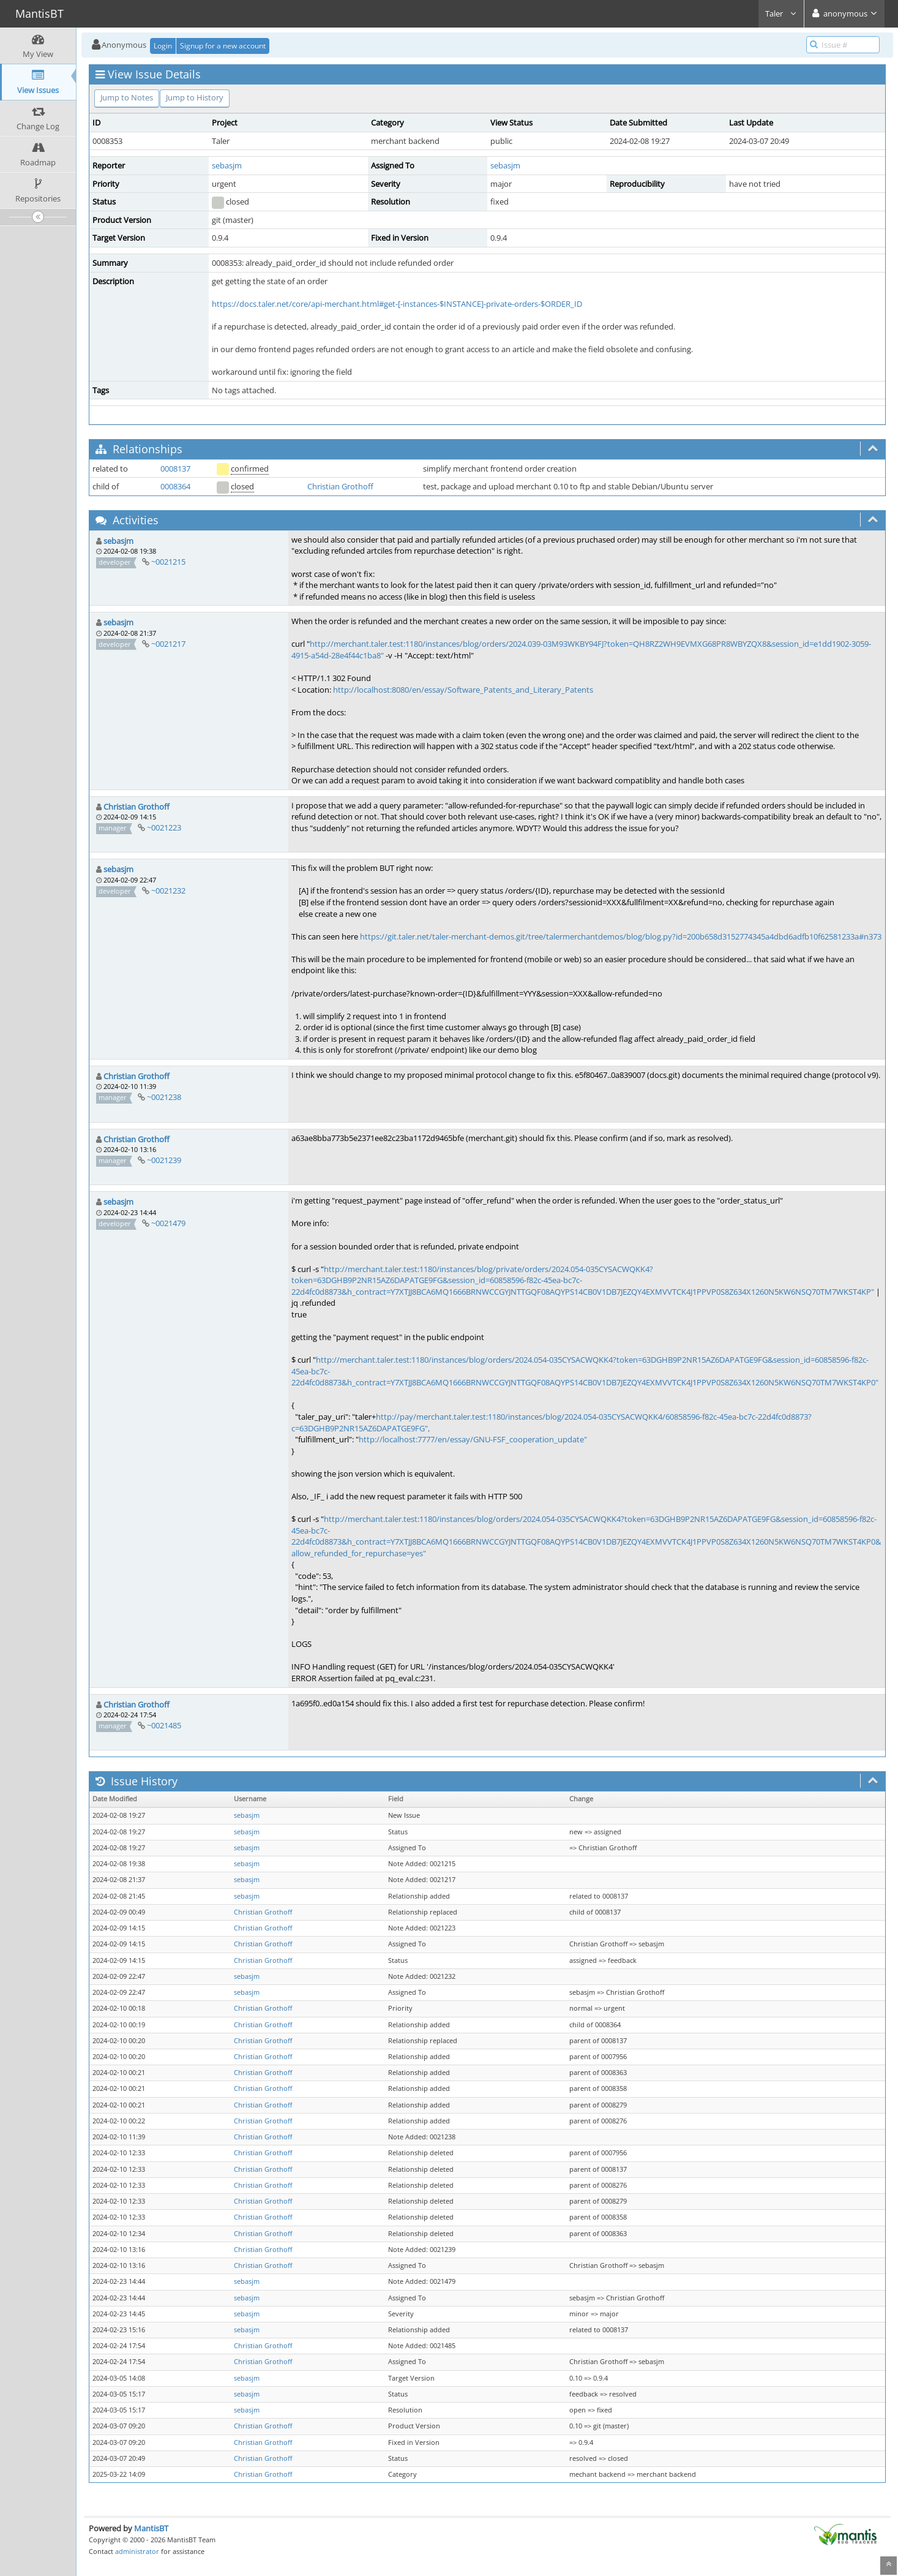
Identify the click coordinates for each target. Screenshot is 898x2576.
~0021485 (164, 1725)
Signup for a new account (223, 45)
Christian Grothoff (340, 486)
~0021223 (164, 827)
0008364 (175, 486)
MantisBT (151, 2528)
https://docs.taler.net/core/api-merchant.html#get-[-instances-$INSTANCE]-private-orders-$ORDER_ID (397, 303)
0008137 (175, 468)
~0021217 (168, 643)
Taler (781, 13)
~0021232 (168, 890)
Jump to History (194, 97)
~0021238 (164, 1096)
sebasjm (227, 165)
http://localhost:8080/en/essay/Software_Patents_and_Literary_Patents (463, 689)
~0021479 (168, 1223)
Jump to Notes (126, 97)
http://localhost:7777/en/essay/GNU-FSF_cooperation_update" (473, 1439)
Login (163, 45)
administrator (137, 2551)
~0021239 (164, 1160)
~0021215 (168, 561)
